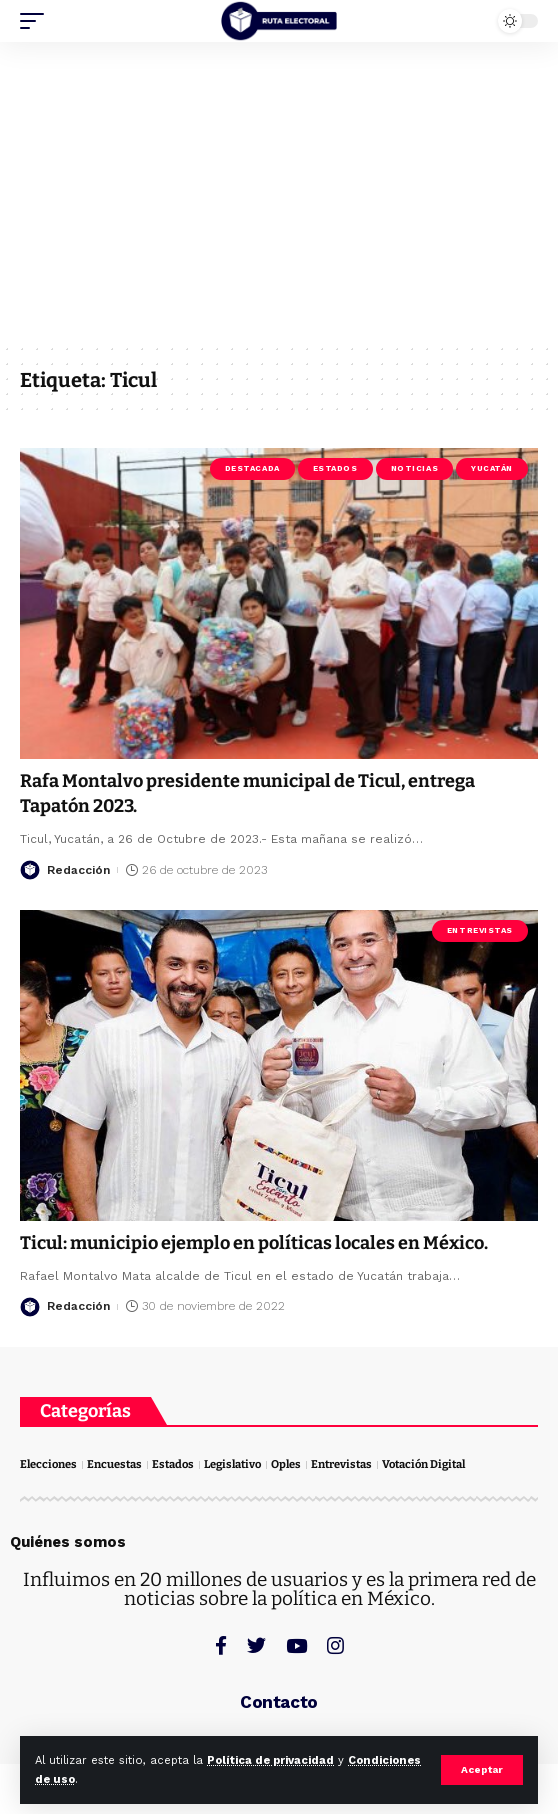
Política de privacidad (270, 1760)
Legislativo (232, 1464)
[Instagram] (335, 1645)
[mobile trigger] (37, 21)
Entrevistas (480, 930)
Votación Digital (423, 1464)
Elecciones (48, 1464)
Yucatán (492, 468)
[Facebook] (221, 1645)
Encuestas (114, 1464)
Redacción (78, 870)
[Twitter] (256, 1645)
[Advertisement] (279, 192)
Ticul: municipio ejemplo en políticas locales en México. (254, 1243)
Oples (286, 1464)
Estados (335, 468)
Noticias (414, 468)
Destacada (252, 468)
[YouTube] (296, 1645)
